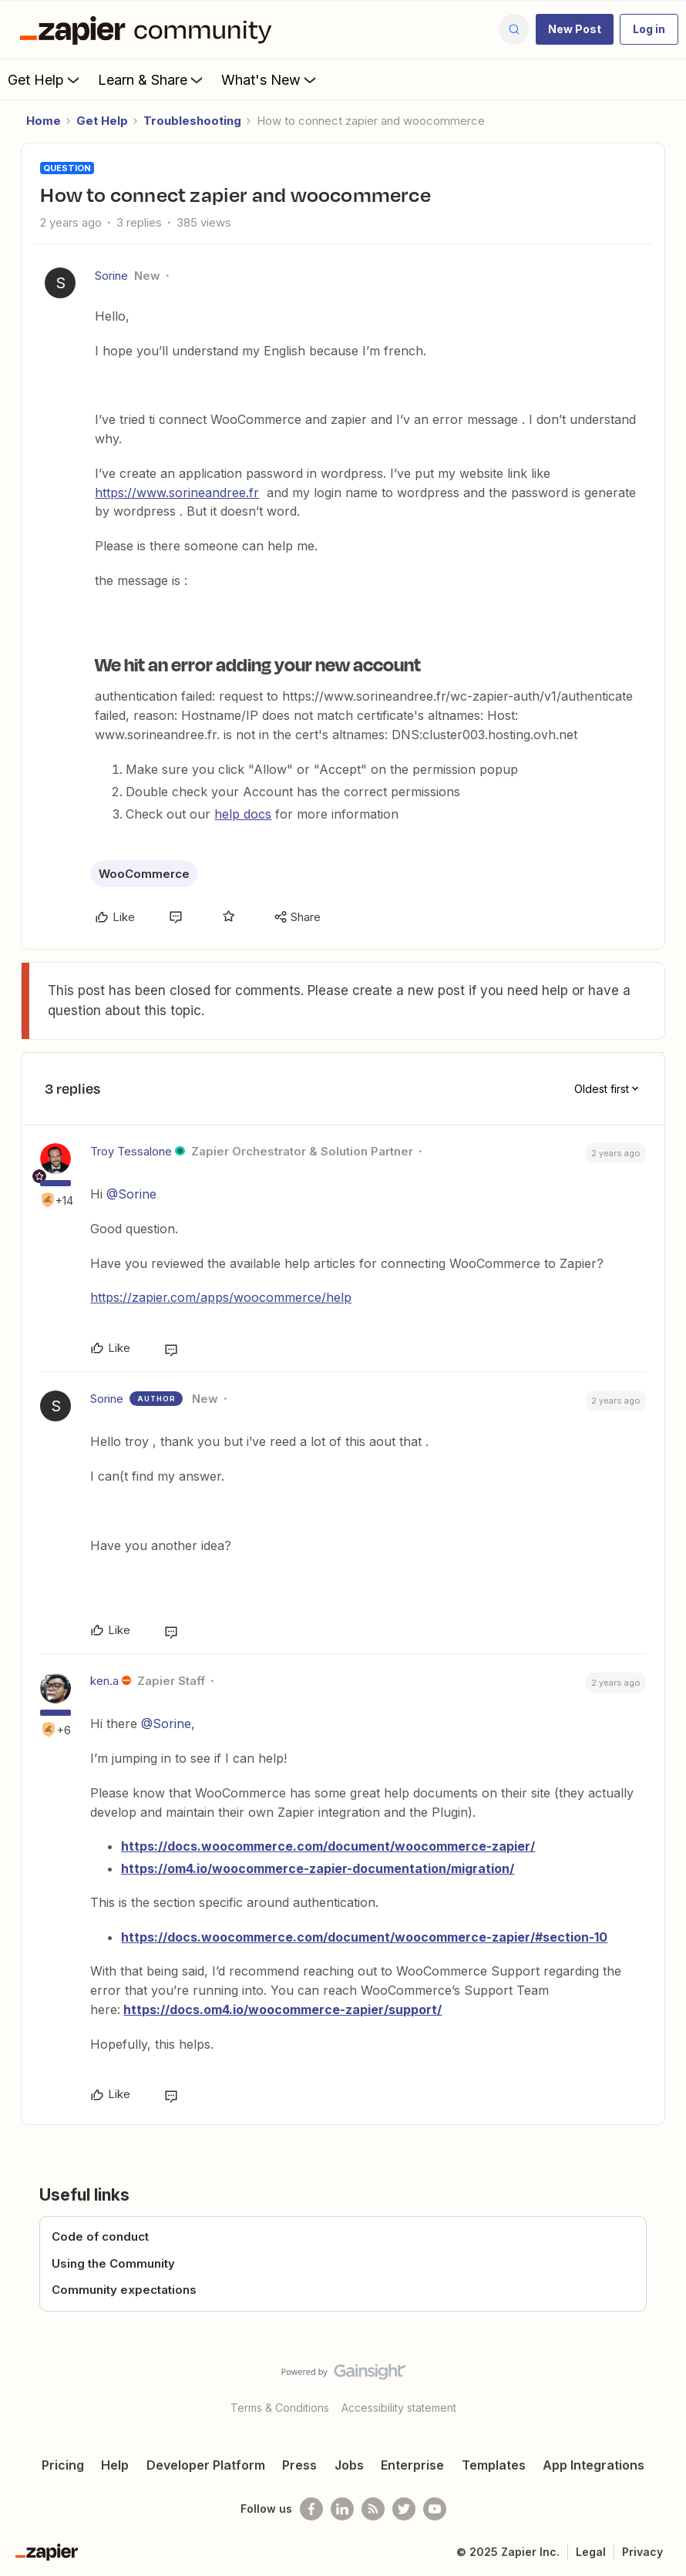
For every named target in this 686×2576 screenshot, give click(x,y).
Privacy (642, 2551)
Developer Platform (205, 2465)
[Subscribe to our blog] (373, 2509)
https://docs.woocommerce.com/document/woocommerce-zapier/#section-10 (364, 1937)
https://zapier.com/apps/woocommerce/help (220, 1297)
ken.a (104, 1680)
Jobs (349, 2465)
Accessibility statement (398, 2407)
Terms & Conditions (279, 2407)
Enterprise (412, 2465)
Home (43, 120)
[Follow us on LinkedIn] (342, 2509)
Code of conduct (100, 2236)
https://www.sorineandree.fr (177, 492)
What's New (270, 79)
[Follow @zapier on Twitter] (403, 2509)
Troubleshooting (192, 120)
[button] (575, 29)
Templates (494, 2465)
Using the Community (113, 2263)
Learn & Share (152, 79)
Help (115, 2465)
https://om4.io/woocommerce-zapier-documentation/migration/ (317, 1868)
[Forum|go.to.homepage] (149, 29)
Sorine (111, 275)
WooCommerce (144, 873)
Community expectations (124, 2289)
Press (299, 2465)
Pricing (63, 2465)
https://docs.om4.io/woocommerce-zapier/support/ (282, 2009)
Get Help (45, 79)
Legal (591, 2551)
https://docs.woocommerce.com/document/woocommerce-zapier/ (328, 1846)
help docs (242, 814)
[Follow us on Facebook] (311, 2509)
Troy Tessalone (131, 1151)
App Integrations (593, 2465)
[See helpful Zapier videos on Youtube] (434, 2509)
